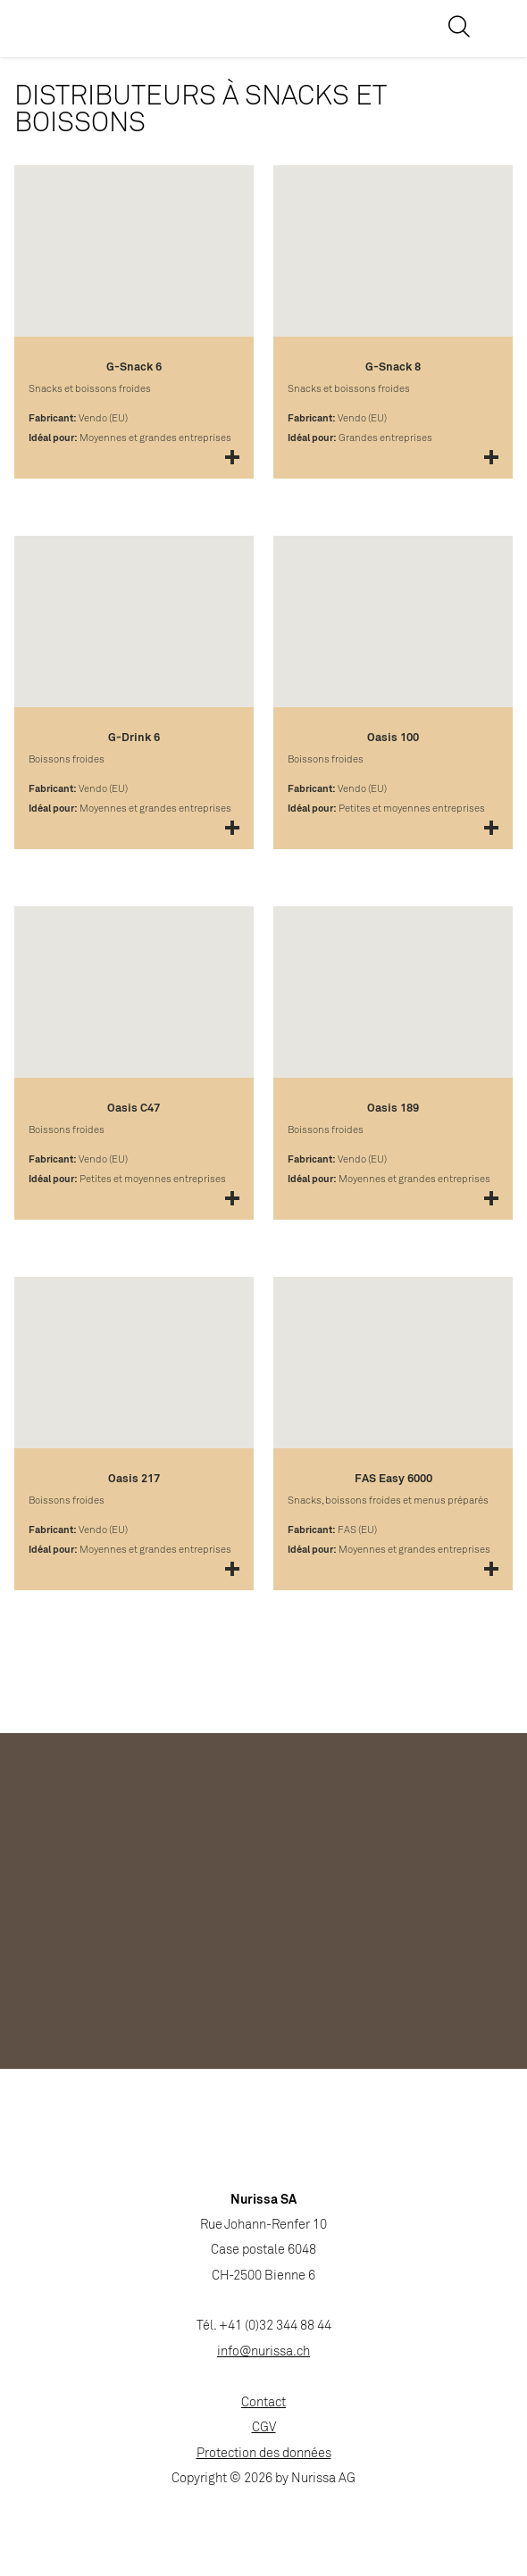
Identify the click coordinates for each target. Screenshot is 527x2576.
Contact (263, 2403)
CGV (264, 2428)
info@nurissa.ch (263, 2352)
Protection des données (264, 2454)
